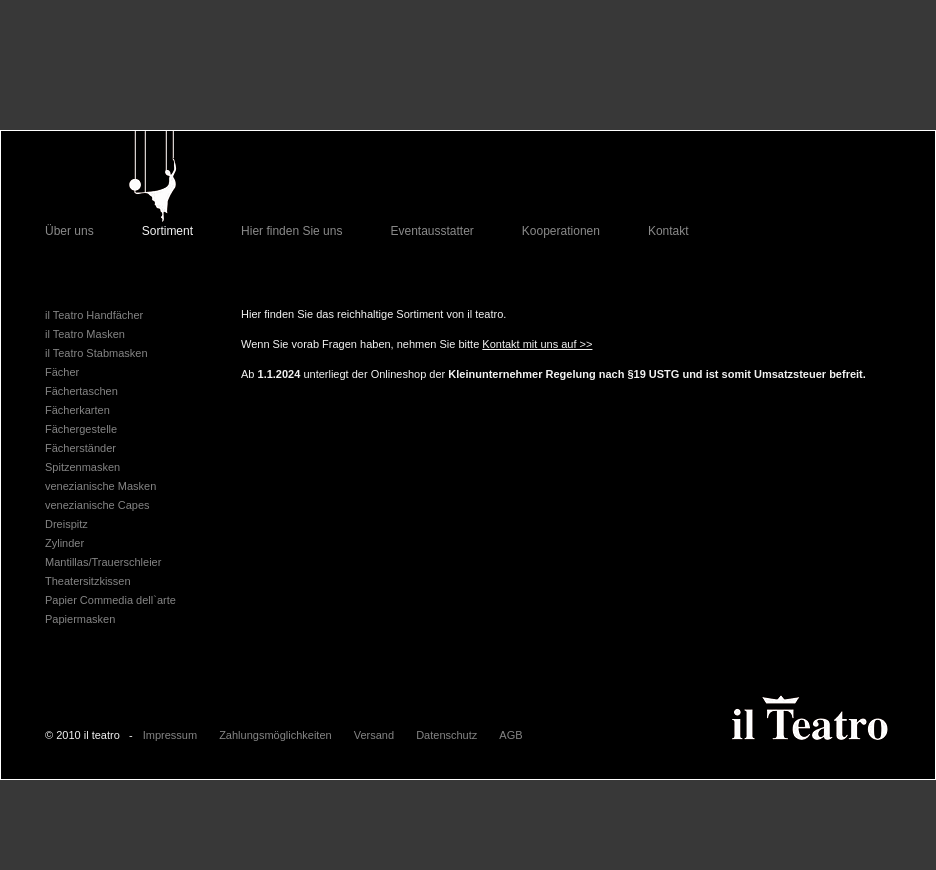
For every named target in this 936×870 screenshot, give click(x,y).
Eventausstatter (431, 231)
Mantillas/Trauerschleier (103, 562)
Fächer (62, 372)
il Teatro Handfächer (94, 315)
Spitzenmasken (82, 467)
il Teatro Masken (85, 334)
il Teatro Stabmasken (96, 353)
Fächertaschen (81, 391)
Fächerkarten (77, 410)
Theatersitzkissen (88, 581)
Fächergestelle (81, 429)
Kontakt (668, 231)
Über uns (69, 231)
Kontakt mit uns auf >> (537, 344)
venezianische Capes (97, 505)
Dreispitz (66, 524)
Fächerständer (80, 448)
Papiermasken (80, 619)
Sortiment (167, 231)
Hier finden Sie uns (291, 231)
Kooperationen (561, 231)
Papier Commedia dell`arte (110, 600)
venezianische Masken (100, 486)
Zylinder (64, 543)
